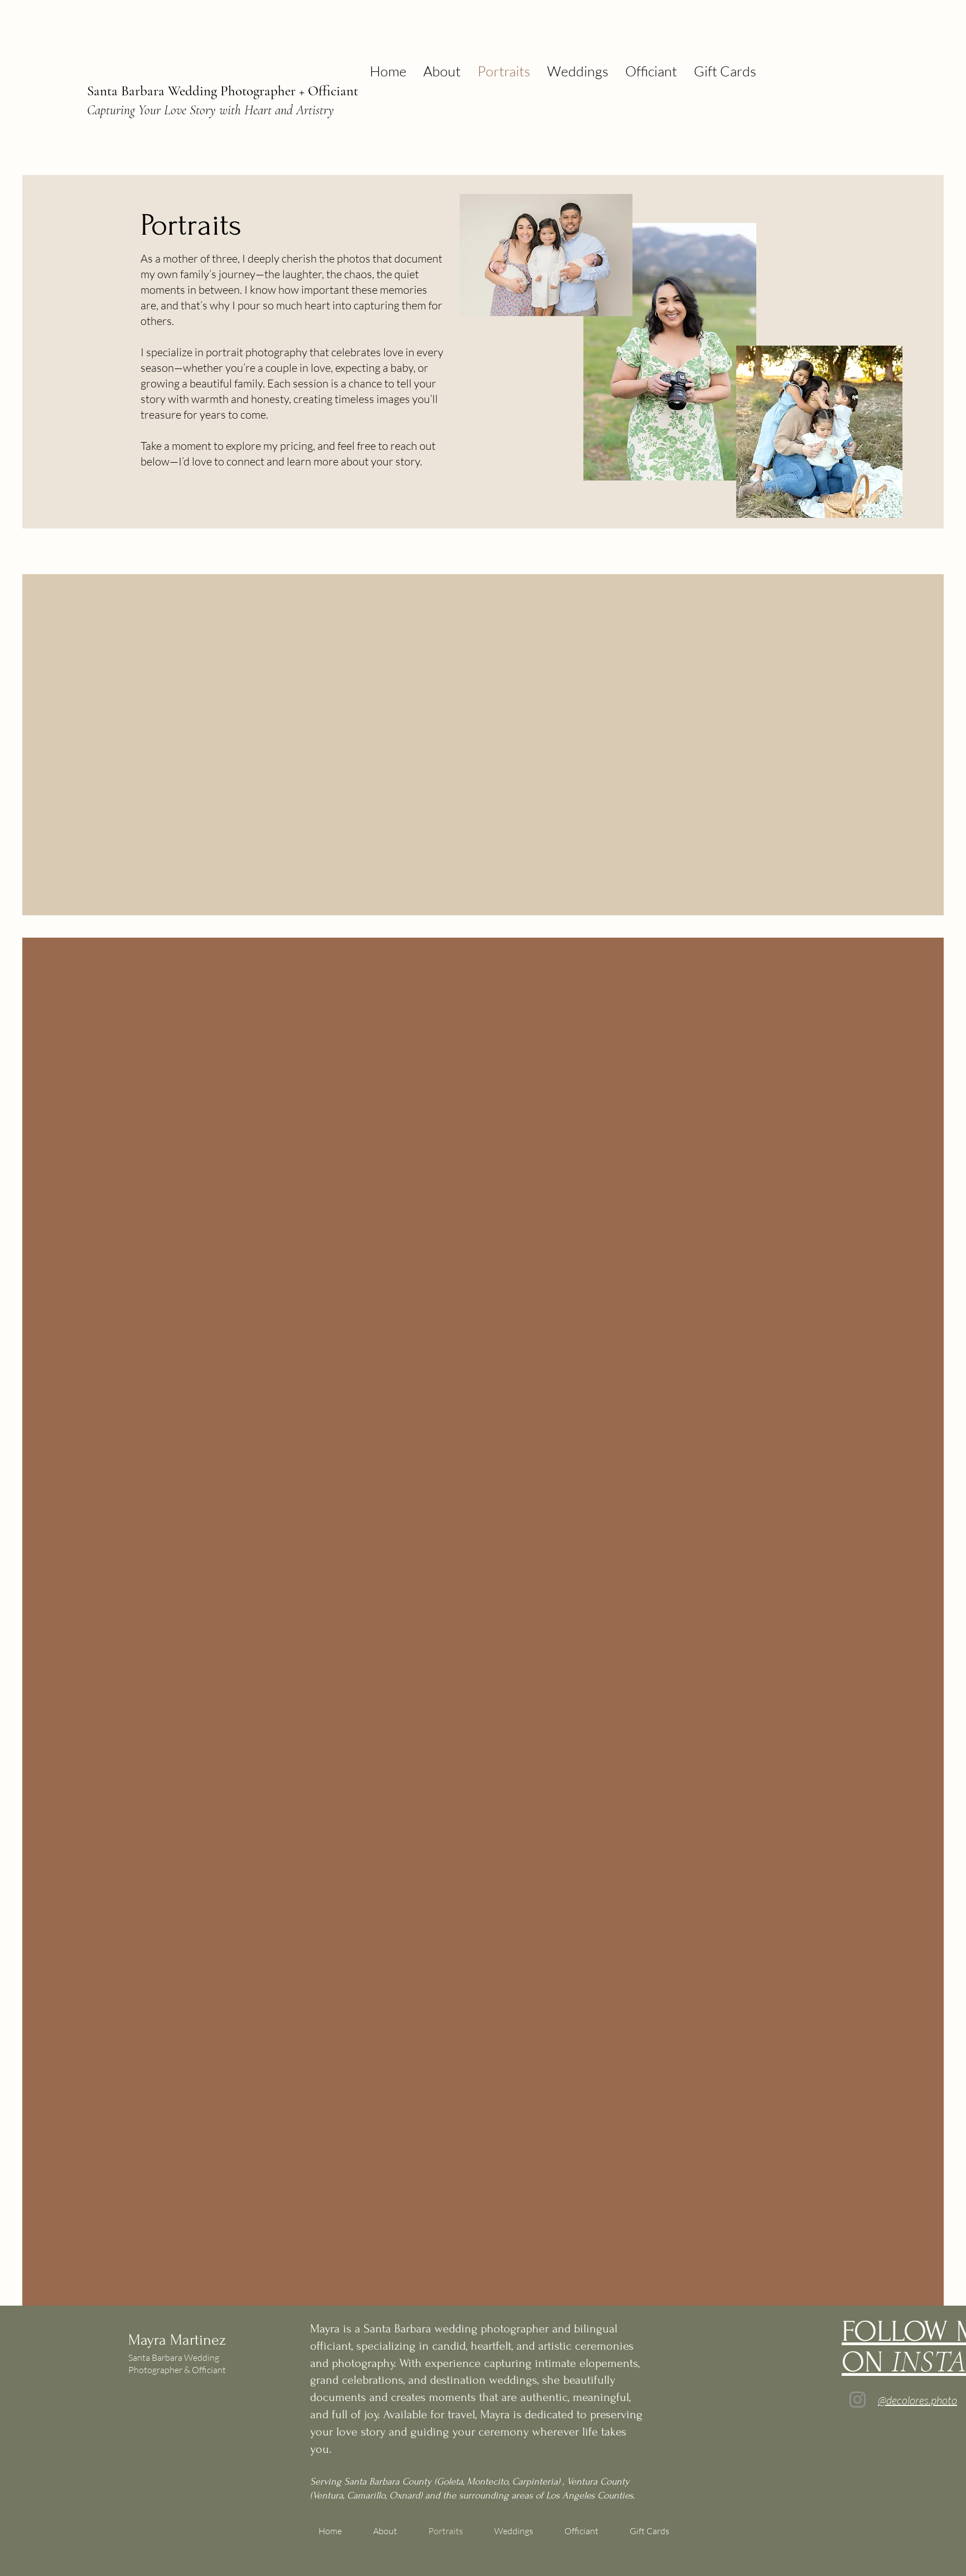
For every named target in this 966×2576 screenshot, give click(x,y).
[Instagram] (857, 2399)
